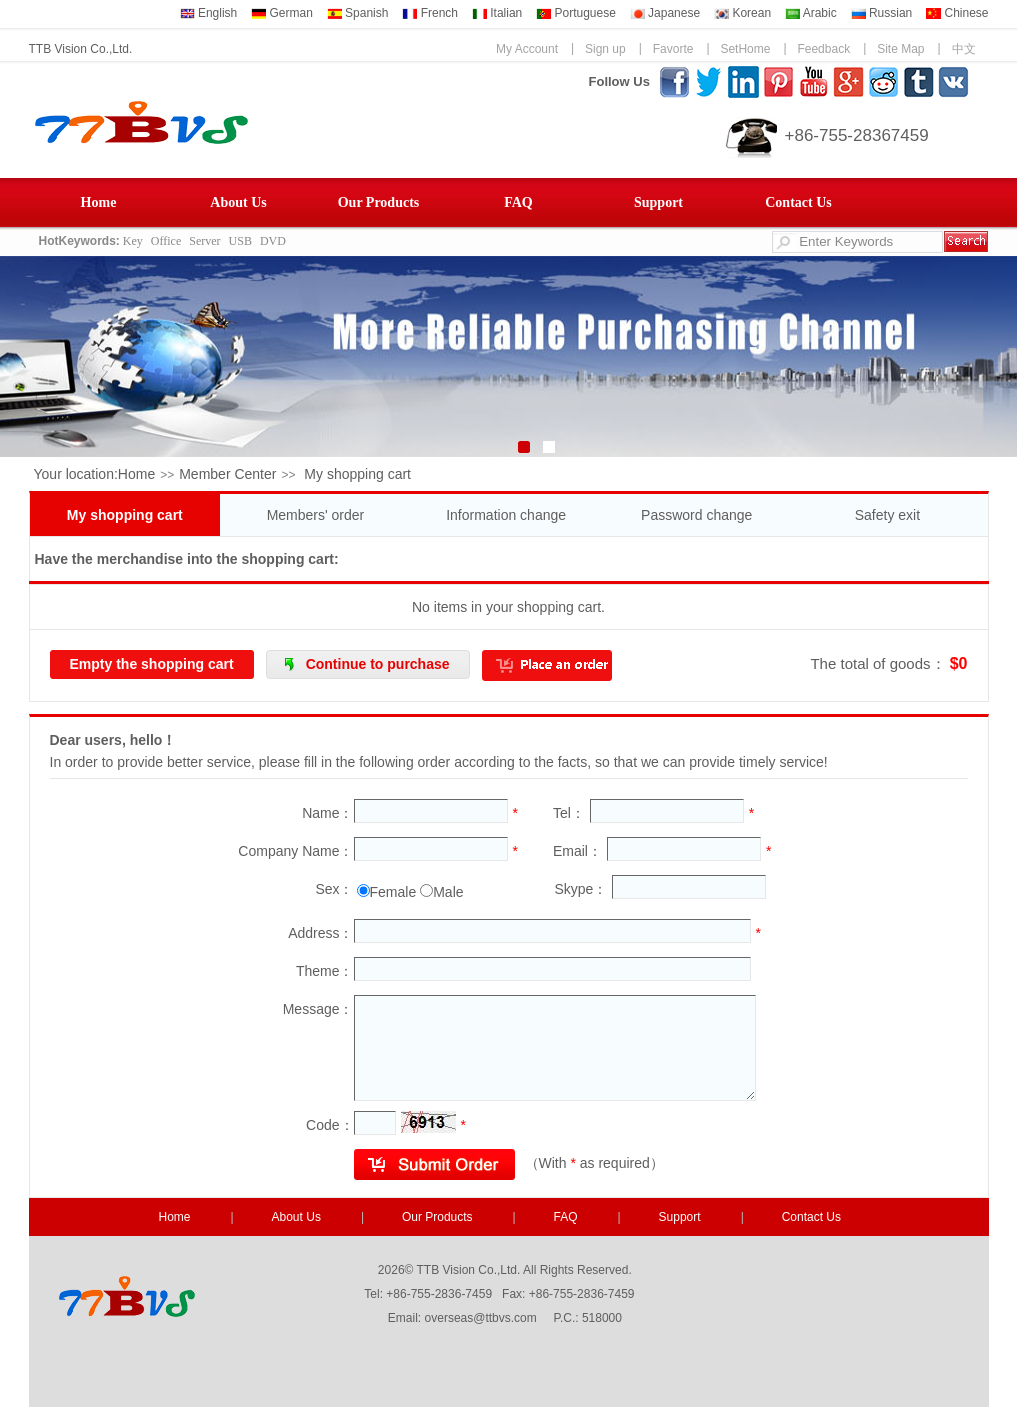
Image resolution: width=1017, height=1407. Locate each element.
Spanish (358, 13)
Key (133, 241)
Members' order (316, 515)
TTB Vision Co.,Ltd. (81, 49)
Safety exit (887, 515)
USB (240, 241)
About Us (238, 202)
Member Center (227, 474)
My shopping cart (125, 515)
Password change (696, 515)
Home (99, 202)
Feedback (823, 49)
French (430, 13)
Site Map (900, 49)
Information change (506, 515)
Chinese (957, 13)
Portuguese (576, 13)
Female (393, 892)
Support (658, 202)
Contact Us (798, 202)
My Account (527, 49)
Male (448, 892)
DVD (273, 241)
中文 (964, 49)
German (282, 13)
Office (166, 241)
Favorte (673, 49)
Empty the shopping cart (152, 664)
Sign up (605, 49)
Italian (497, 13)
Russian (882, 13)
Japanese (665, 13)
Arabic (811, 13)
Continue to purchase (378, 664)
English (209, 13)
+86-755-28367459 (857, 135)
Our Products (379, 202)
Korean (742, 13)
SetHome (745, 49)
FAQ (518, 202)
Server (204, 241)
